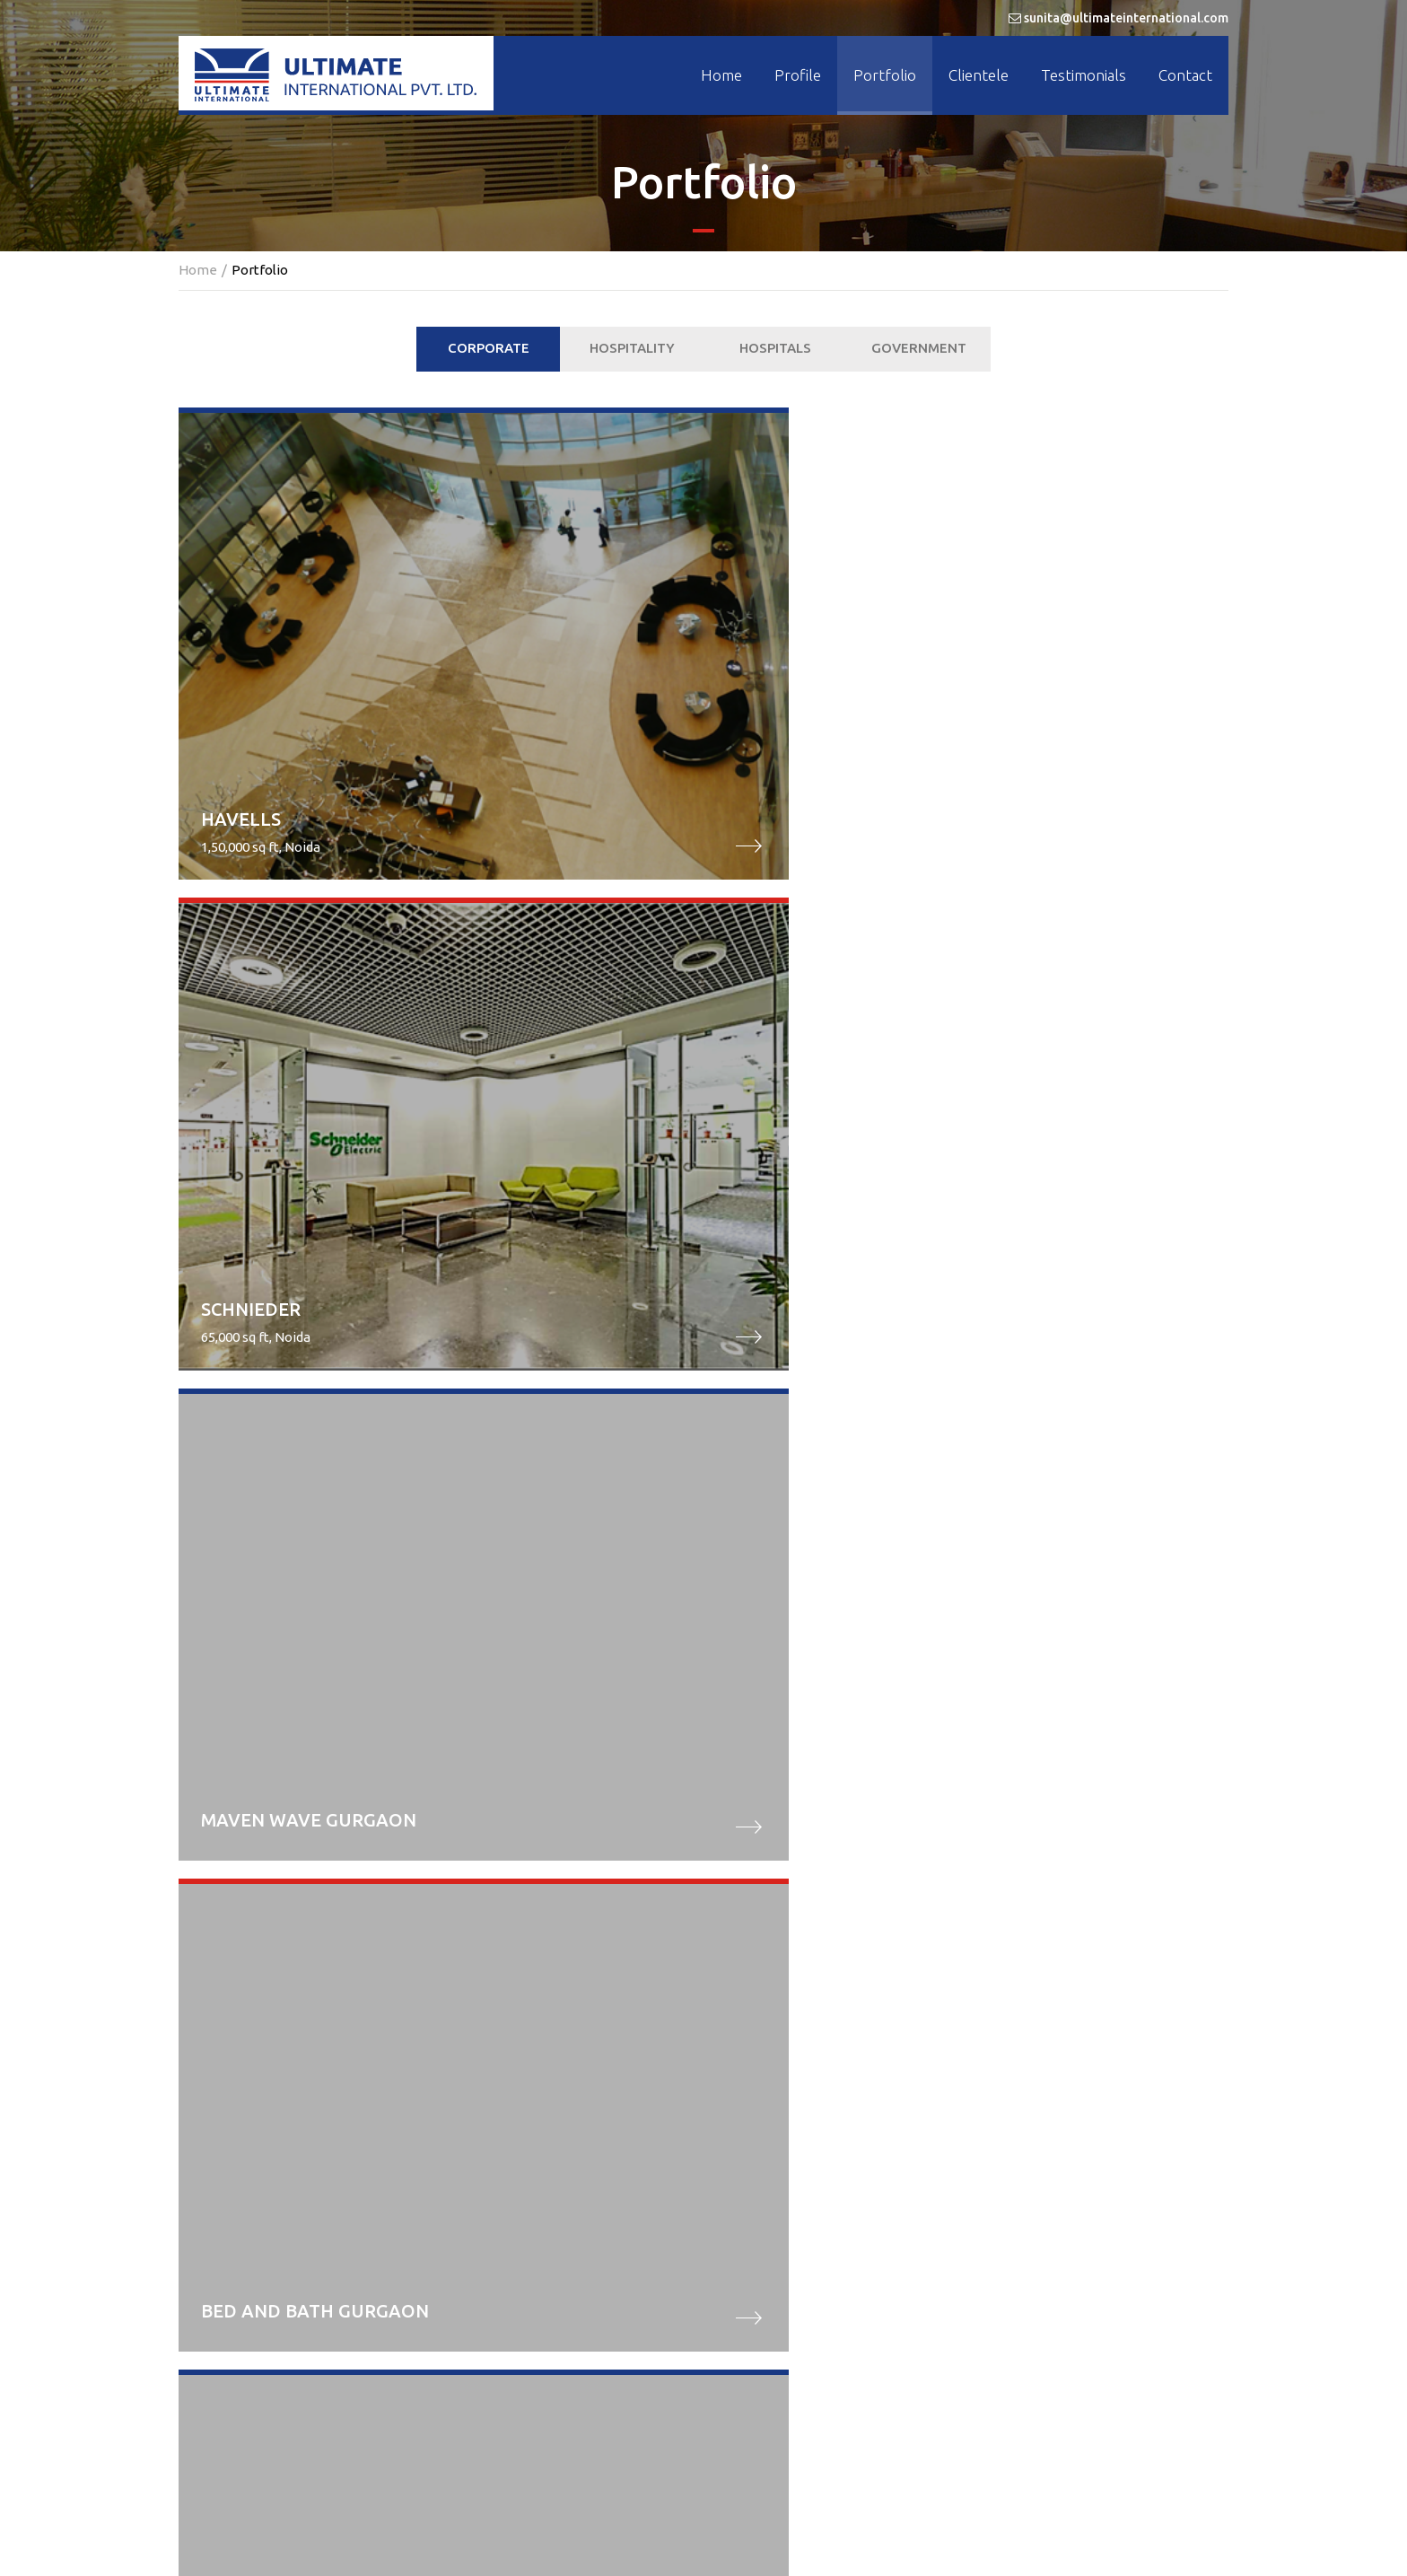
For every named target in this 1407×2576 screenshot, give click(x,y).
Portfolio (884, 74)
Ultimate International (666, 2530)
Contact (1185, 74)
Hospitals (775, 347)
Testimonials (1083, 74)
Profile (797, 74)
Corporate (488, 347)
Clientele (978, 74)
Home (721, 74)
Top (703, 2410)
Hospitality (632, 347)
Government (918, 347)
